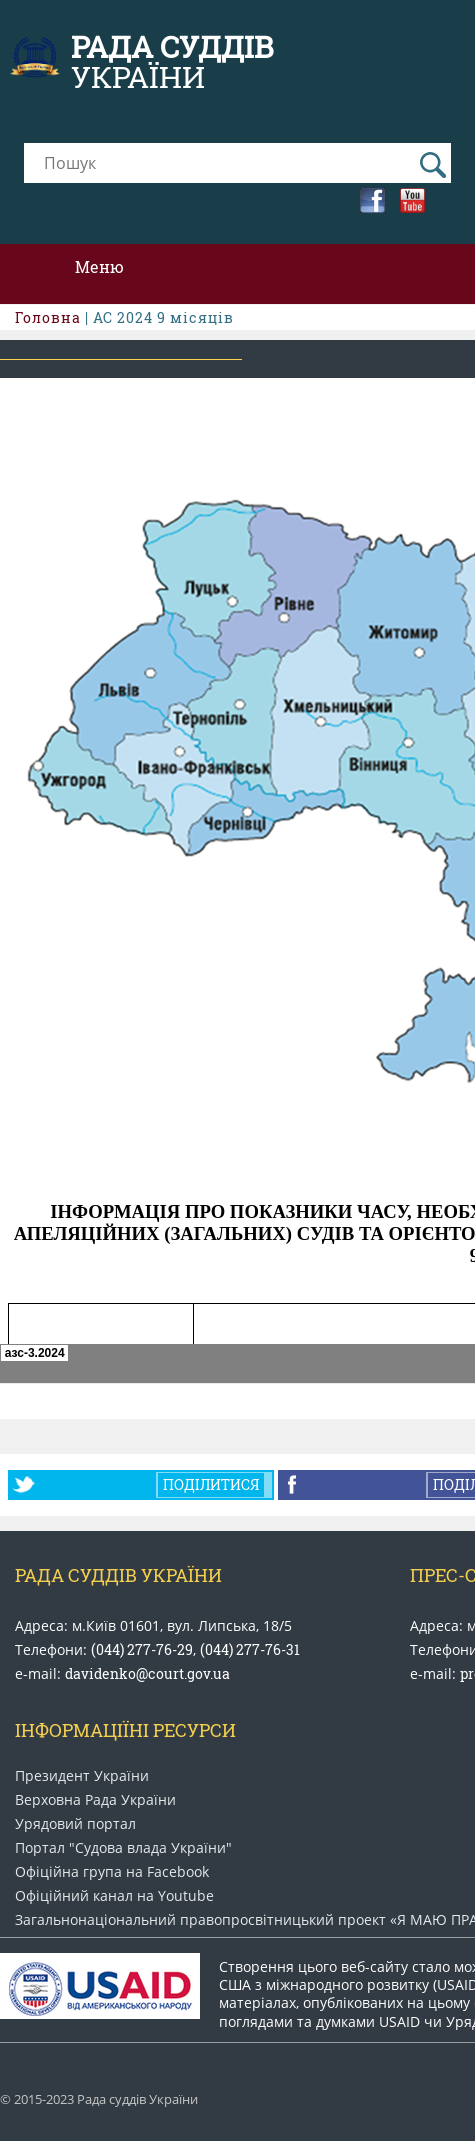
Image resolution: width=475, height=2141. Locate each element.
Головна (48, 317)
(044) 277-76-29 (142, 1649)
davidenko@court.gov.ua (147, 1673)
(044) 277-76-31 (250, 1649)
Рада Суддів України (118, 1575)
